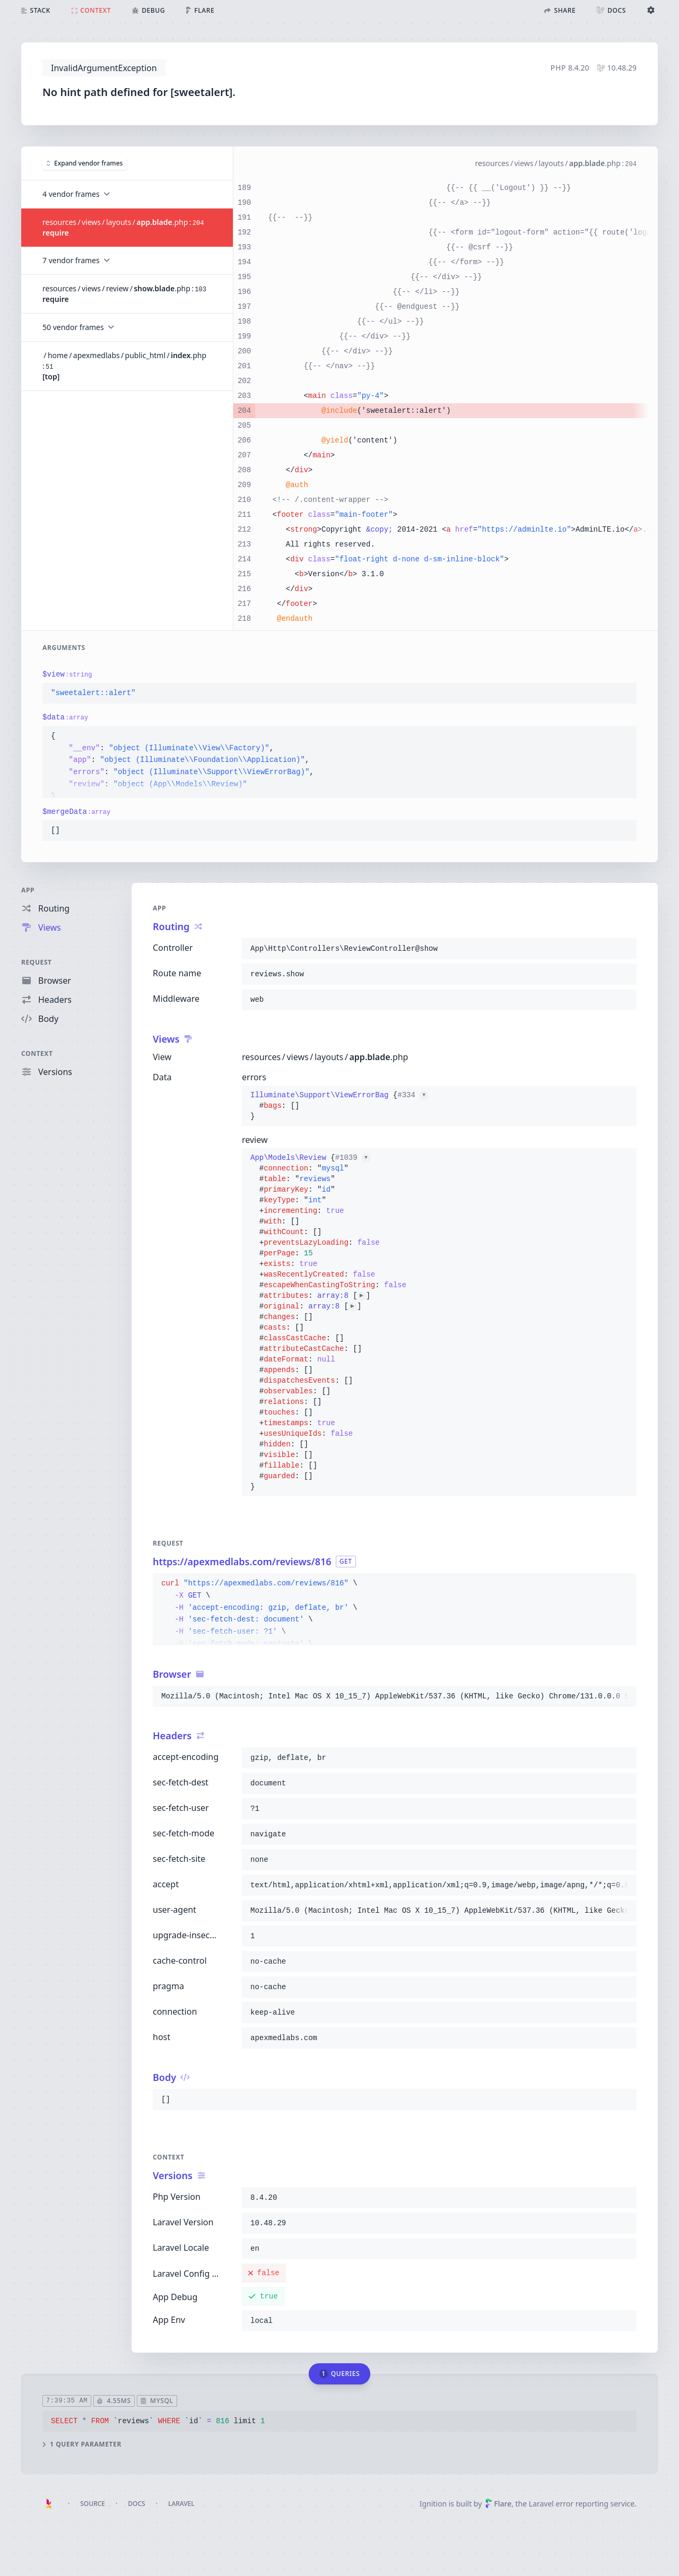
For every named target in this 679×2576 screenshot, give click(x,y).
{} (339, 1106)
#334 (412, 1095)
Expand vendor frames (85, 162)
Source (92, 2503)
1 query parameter (81, 2444)
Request (36, 962)
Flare (498, 2504)
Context (37, 1053)
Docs (136, 2503)
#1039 (352, 1157)
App (27, 890)
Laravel (181, 2503)
